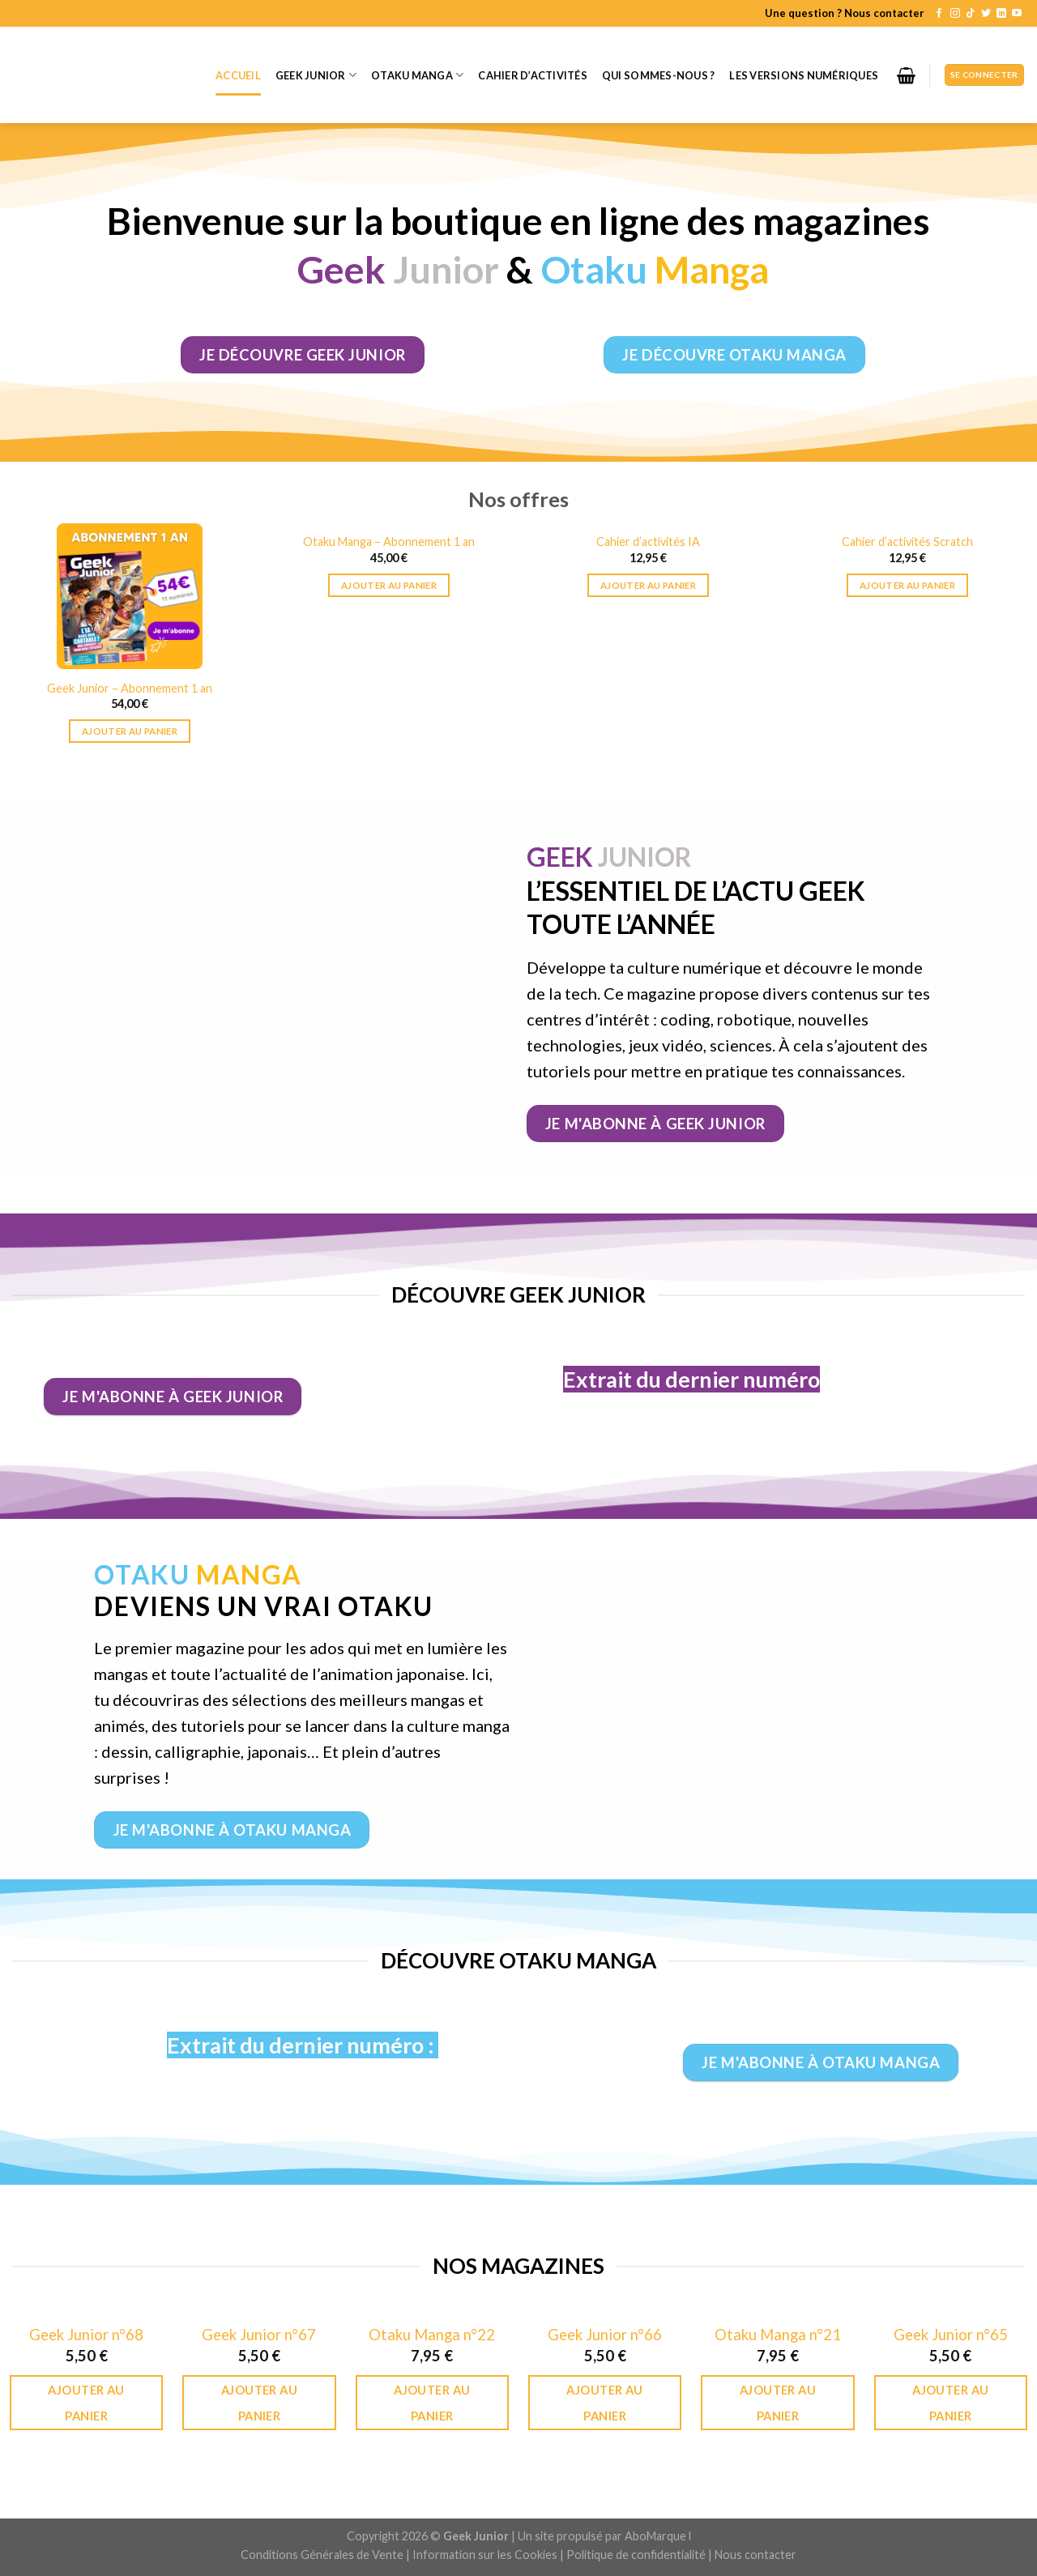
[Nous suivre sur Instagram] (955, 13)
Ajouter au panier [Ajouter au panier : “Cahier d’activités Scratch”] (907, 585)
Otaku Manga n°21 (778, 2335)
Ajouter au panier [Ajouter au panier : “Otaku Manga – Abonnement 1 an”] (389, 585)
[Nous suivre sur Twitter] (986, 13)
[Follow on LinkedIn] (1001, 13)
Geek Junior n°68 (86, 2335)
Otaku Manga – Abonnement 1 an (389, 541)
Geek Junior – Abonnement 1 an (129, 688)
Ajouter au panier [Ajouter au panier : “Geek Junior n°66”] (604, 2402)
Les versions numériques (803, 75)
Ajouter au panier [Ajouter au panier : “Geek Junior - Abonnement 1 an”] (129, 731)
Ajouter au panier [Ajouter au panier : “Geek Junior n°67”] (259, 2402)
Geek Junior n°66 (605, 2335)
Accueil (238, 75)
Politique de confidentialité (636, 2554)
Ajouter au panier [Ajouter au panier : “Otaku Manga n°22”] (432, 2402)
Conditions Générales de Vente (322, 2554)
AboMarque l (658, 2536)
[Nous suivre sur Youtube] (1017, 13)
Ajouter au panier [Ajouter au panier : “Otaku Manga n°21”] (778, 2402)
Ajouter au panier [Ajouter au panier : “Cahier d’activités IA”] (648, 585)
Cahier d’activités (532, 75)
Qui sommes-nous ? (658, 75)
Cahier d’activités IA (648, 541)
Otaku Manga (417, 75)
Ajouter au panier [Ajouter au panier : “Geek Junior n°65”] (950, 2402)
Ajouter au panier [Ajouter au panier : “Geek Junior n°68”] (86, 2402)
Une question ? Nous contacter (844, 12)
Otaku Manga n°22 (432, 2335)
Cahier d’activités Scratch (907, 541)
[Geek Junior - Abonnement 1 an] (130, 596)
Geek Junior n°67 (259, 2335)
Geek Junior (315, 75)
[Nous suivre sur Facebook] (939, 13)
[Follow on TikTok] (970, 13)
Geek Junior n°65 (951, 2335)
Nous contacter (755, 2554)
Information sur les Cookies (484, 2554)
